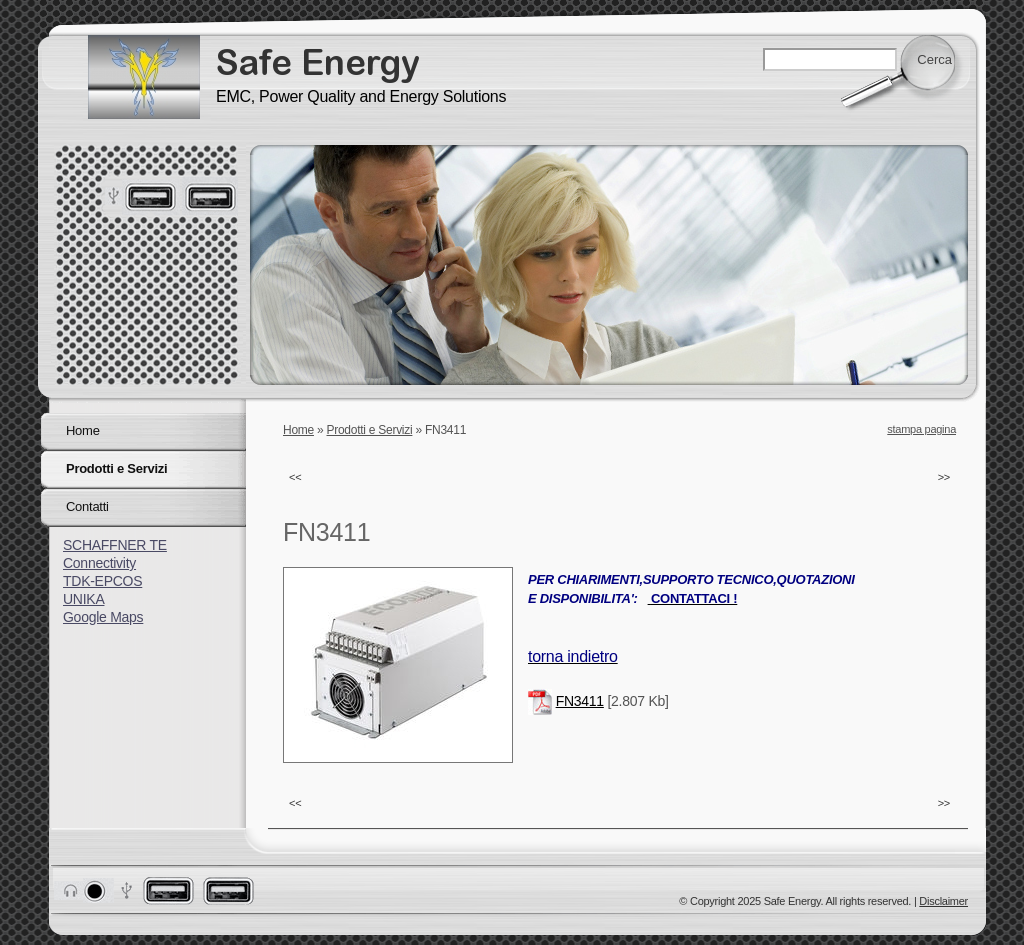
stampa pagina (921, 429)
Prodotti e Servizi (370, 430)
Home (298, 430)
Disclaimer (943, 901)
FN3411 (580, 701)
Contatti (87, 506)
